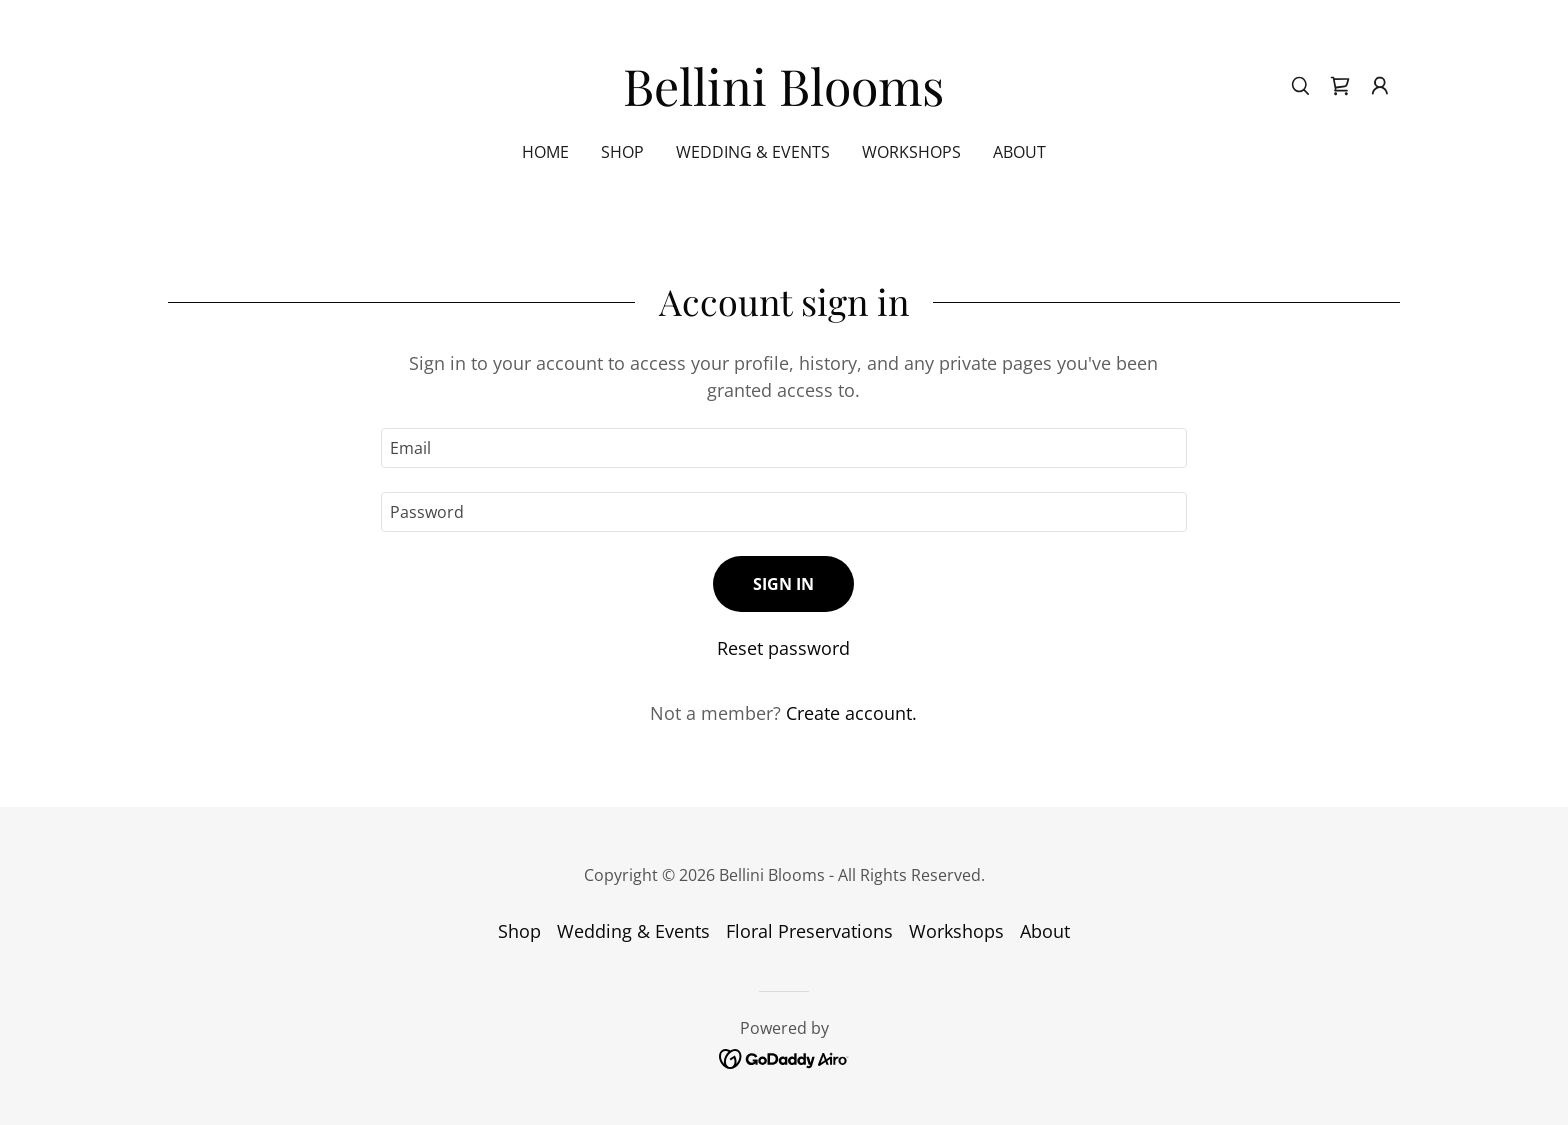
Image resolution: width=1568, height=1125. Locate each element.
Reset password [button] (783, 648)
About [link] (1019, 152)
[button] (1380, 86)
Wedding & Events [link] (753, 152)
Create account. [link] (851, 713)
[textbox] (783, 448)
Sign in (783, 584)
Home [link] (545, 152)
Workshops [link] (911, 152)
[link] (783, 99)
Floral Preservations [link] (809, 931)
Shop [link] (622, 152)
